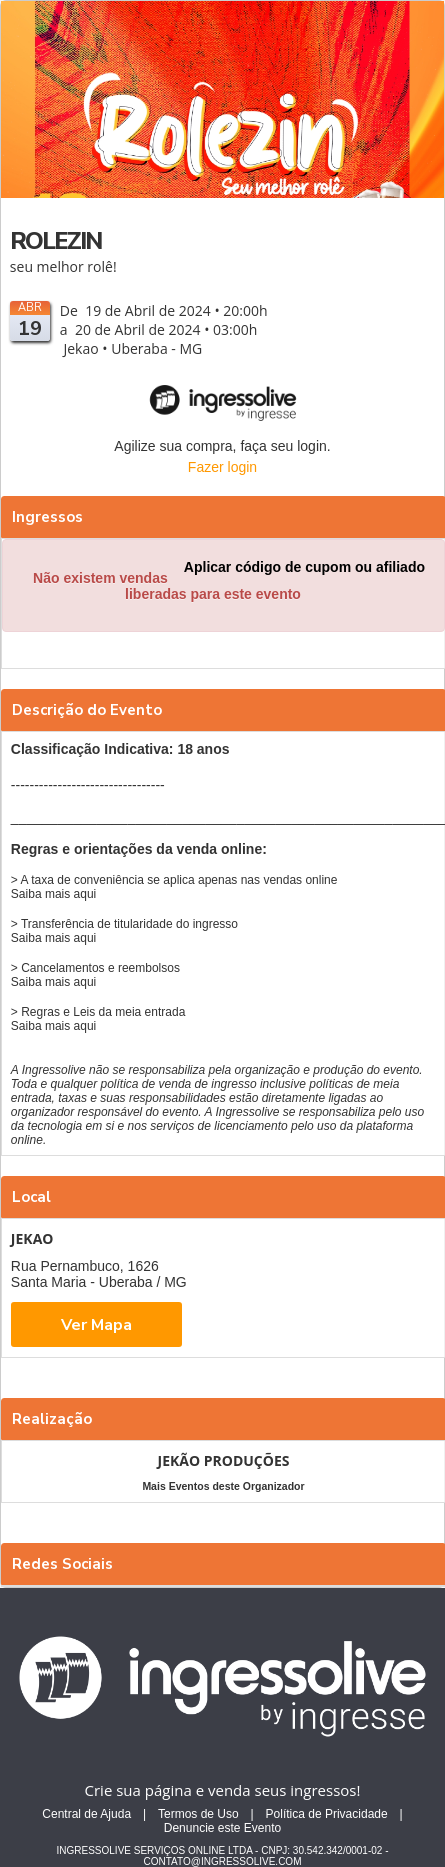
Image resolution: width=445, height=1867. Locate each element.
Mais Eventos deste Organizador (223, 1486)
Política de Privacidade (327, 1814)
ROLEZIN (55, 241)
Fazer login (222, 467)
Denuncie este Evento (222, 1828)
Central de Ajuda (86, 1814)
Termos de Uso (198, 1814)
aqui (85, 894)
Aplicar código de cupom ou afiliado (304, 567)
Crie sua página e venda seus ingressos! (223, 1790)
